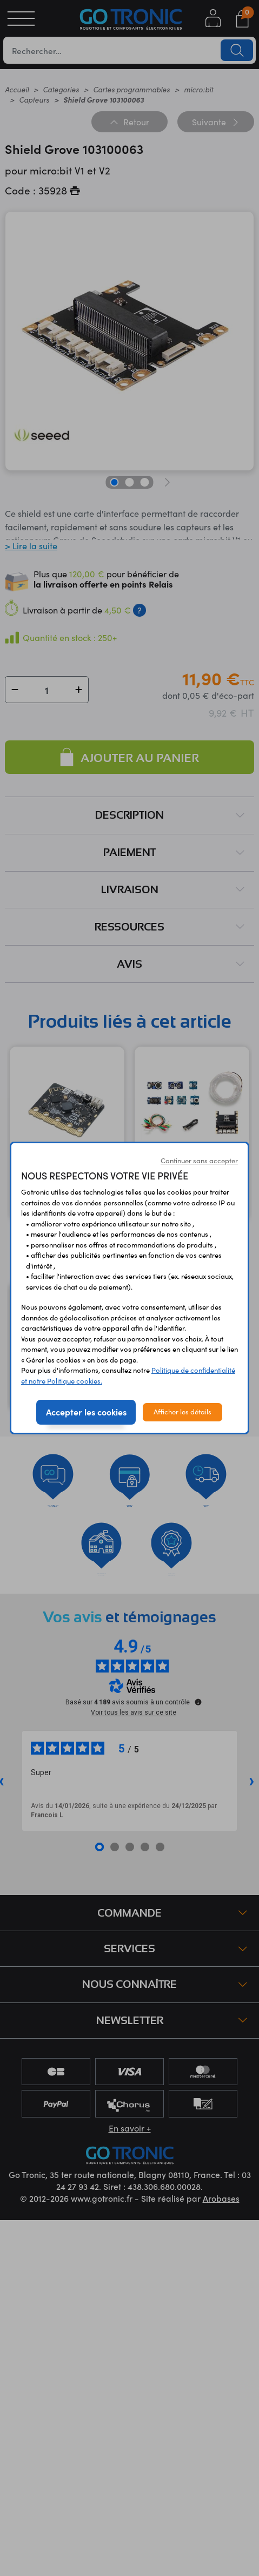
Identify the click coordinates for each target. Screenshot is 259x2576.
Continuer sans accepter (199, 1160)
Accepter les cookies (86, 1412)
